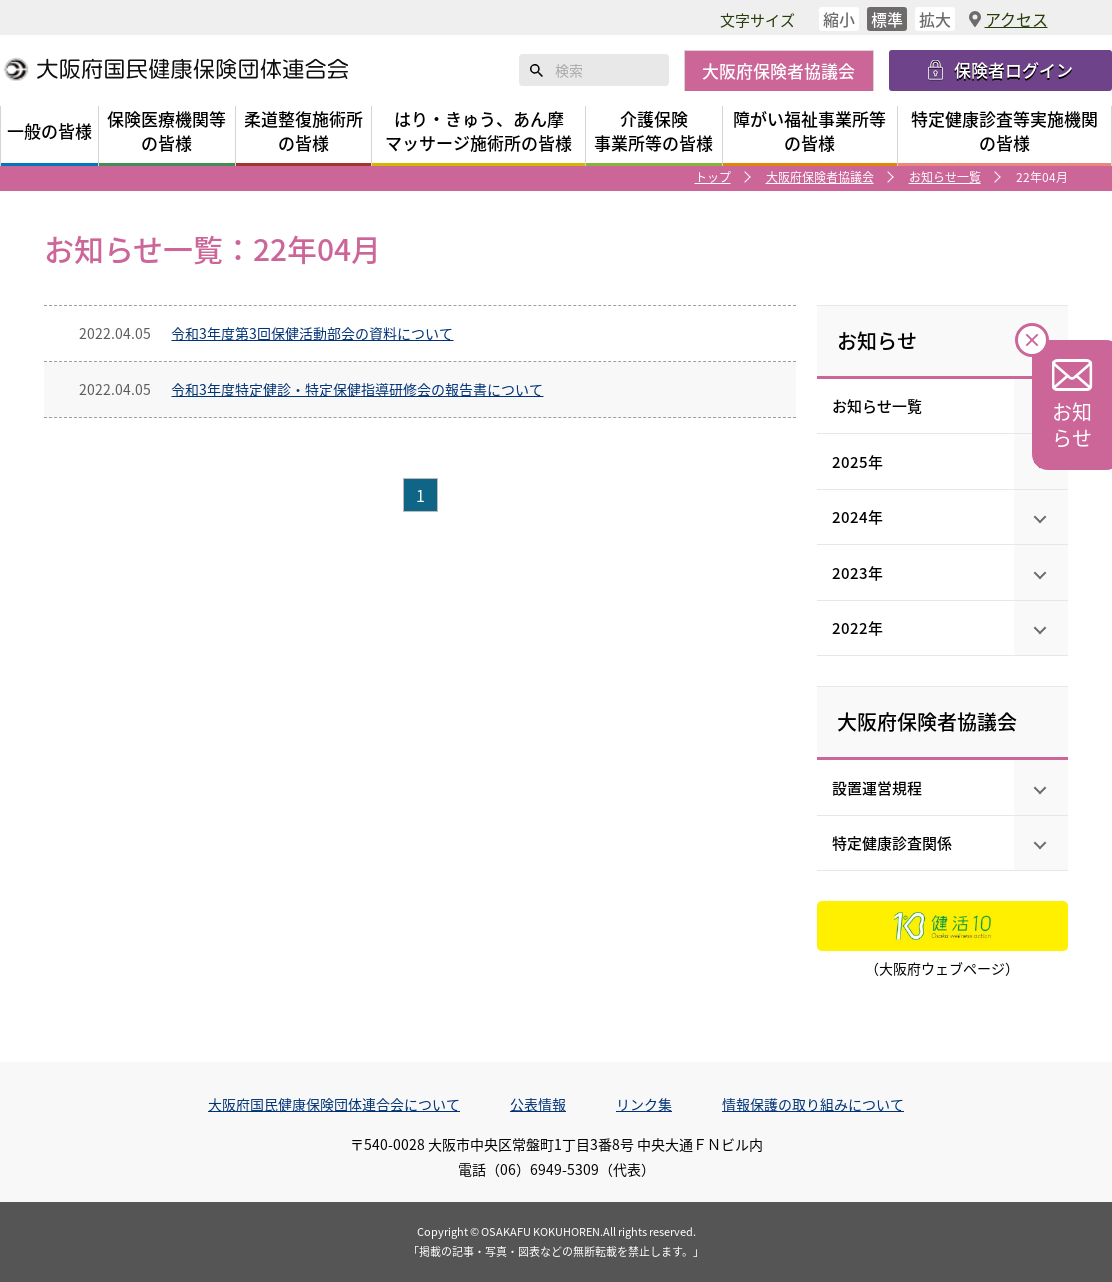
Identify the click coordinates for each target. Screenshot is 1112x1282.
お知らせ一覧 (945, 176)
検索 (537, 70)
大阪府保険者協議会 (820, 176)
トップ (713, 176)
